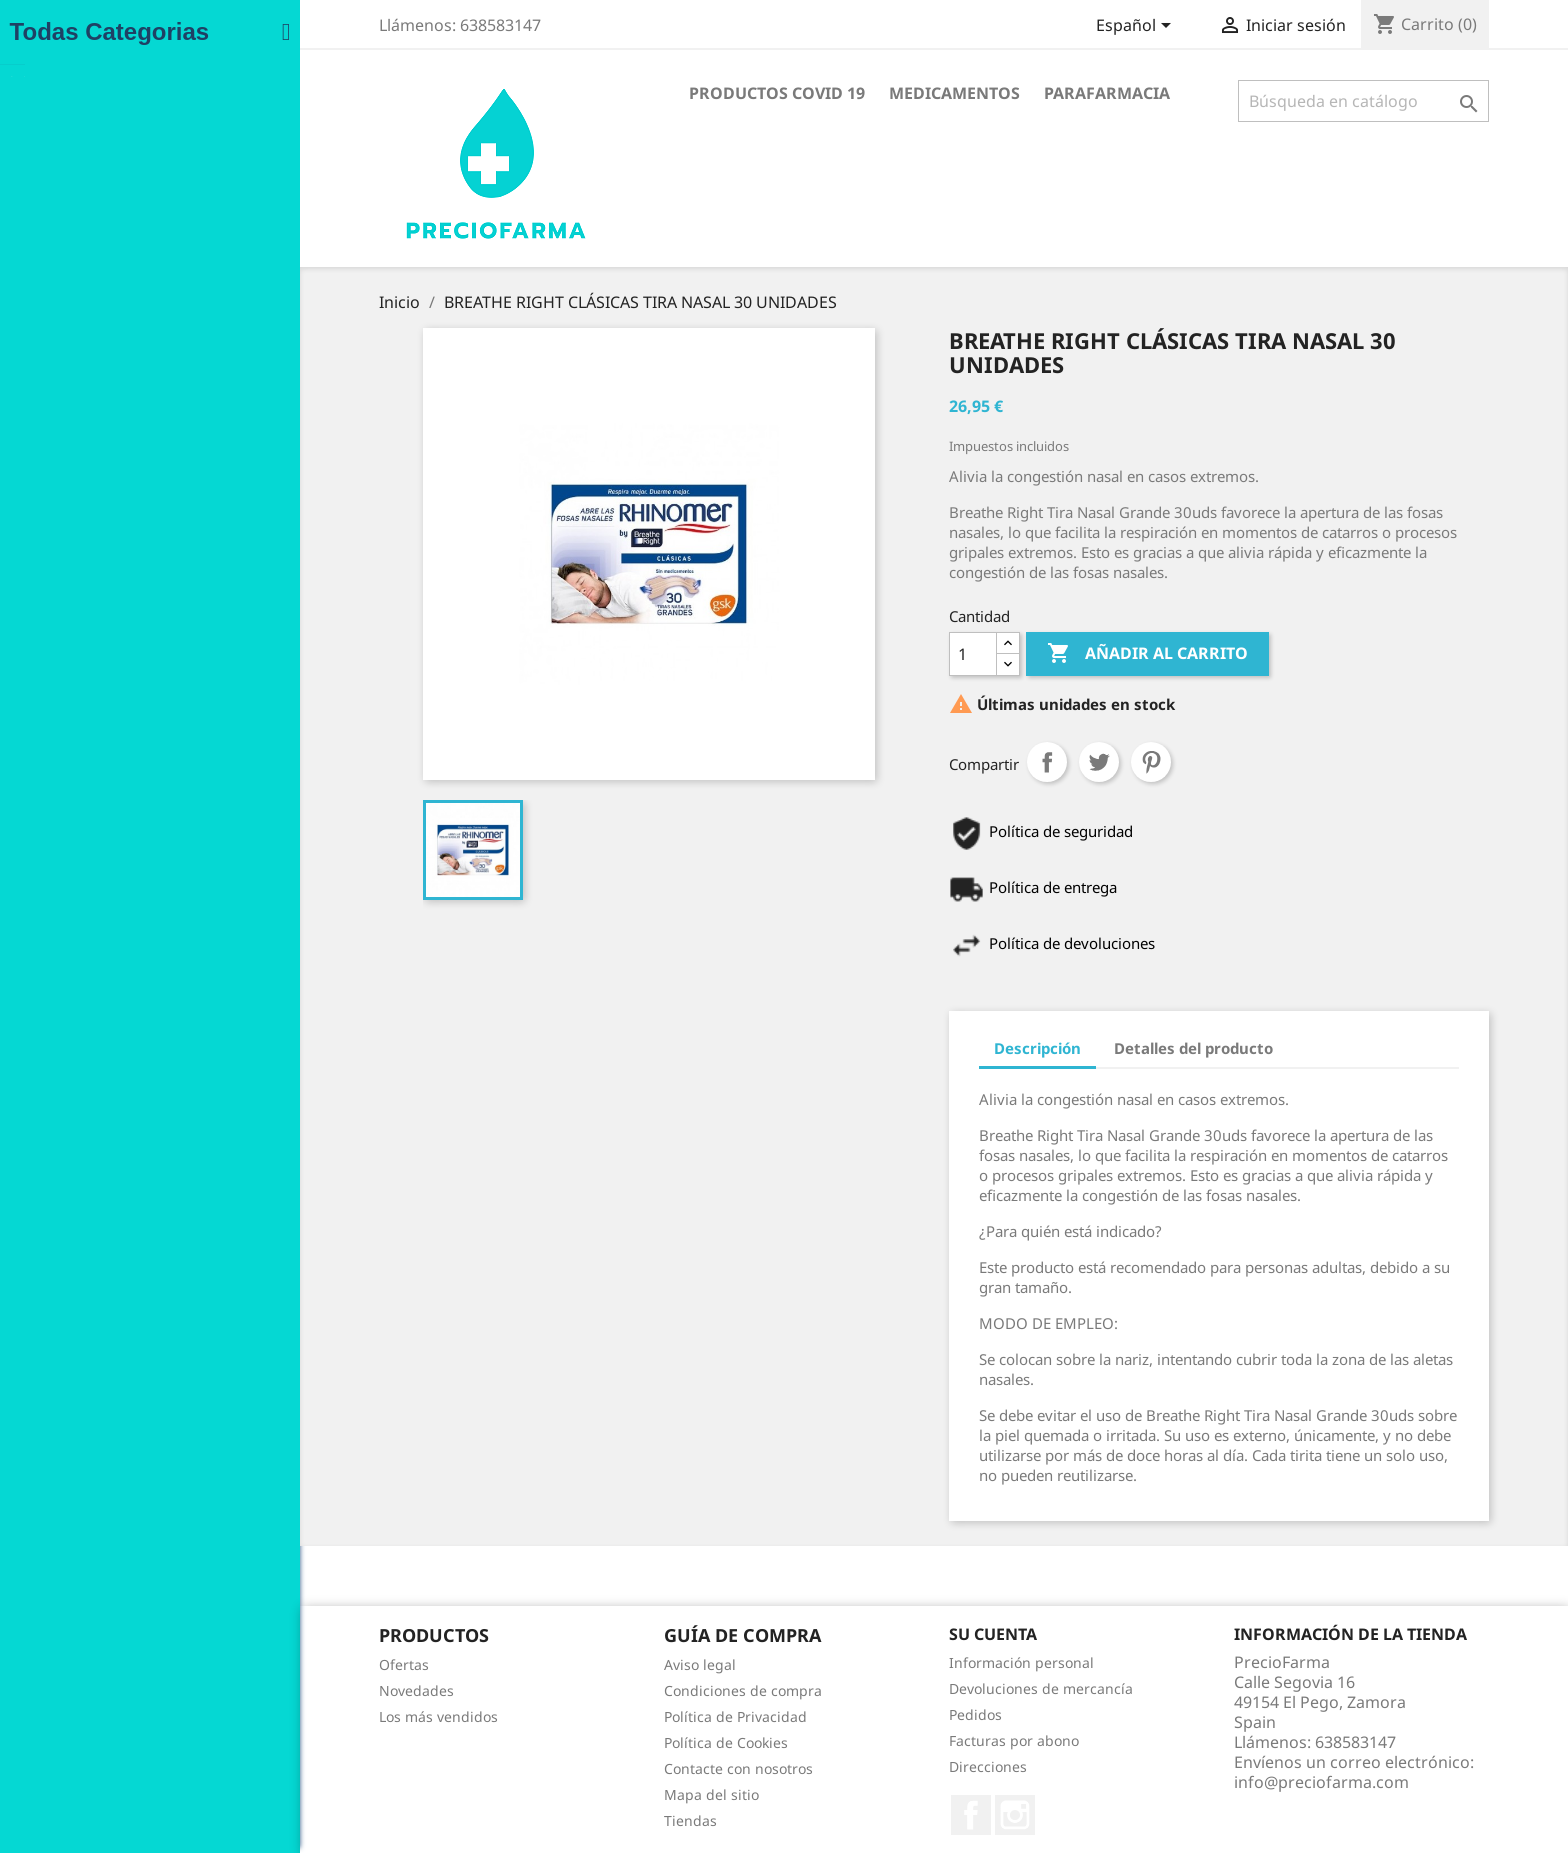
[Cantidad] (843, 654)
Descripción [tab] (907, 1048)
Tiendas (560, 1820)
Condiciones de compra (613, 1690)
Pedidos (845, 1714)
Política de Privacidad (605, 1716)
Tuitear (969, 762)
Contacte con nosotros (608, 1768)
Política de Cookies (596, 1742)
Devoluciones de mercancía (911, 1688)
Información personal (891, 1662)
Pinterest (1021, 762)
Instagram (885, 1815)
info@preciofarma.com (1191, 1782)
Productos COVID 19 (647, 93)
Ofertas (274, 1664)
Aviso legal (570, 1664)
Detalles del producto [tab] (1063, 1048)
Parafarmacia (977, 93)
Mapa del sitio (581, 1794)
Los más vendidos (308, 1716)
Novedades (286, 1690)
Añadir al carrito (1017, 654)
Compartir (917, 762)
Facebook (841, 1815)
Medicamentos (824, 93)
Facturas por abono (884, 1740)
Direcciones (858, 1766)
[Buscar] (1233, 101)
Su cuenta (863, 1634)
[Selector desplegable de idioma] (1007, 27)
